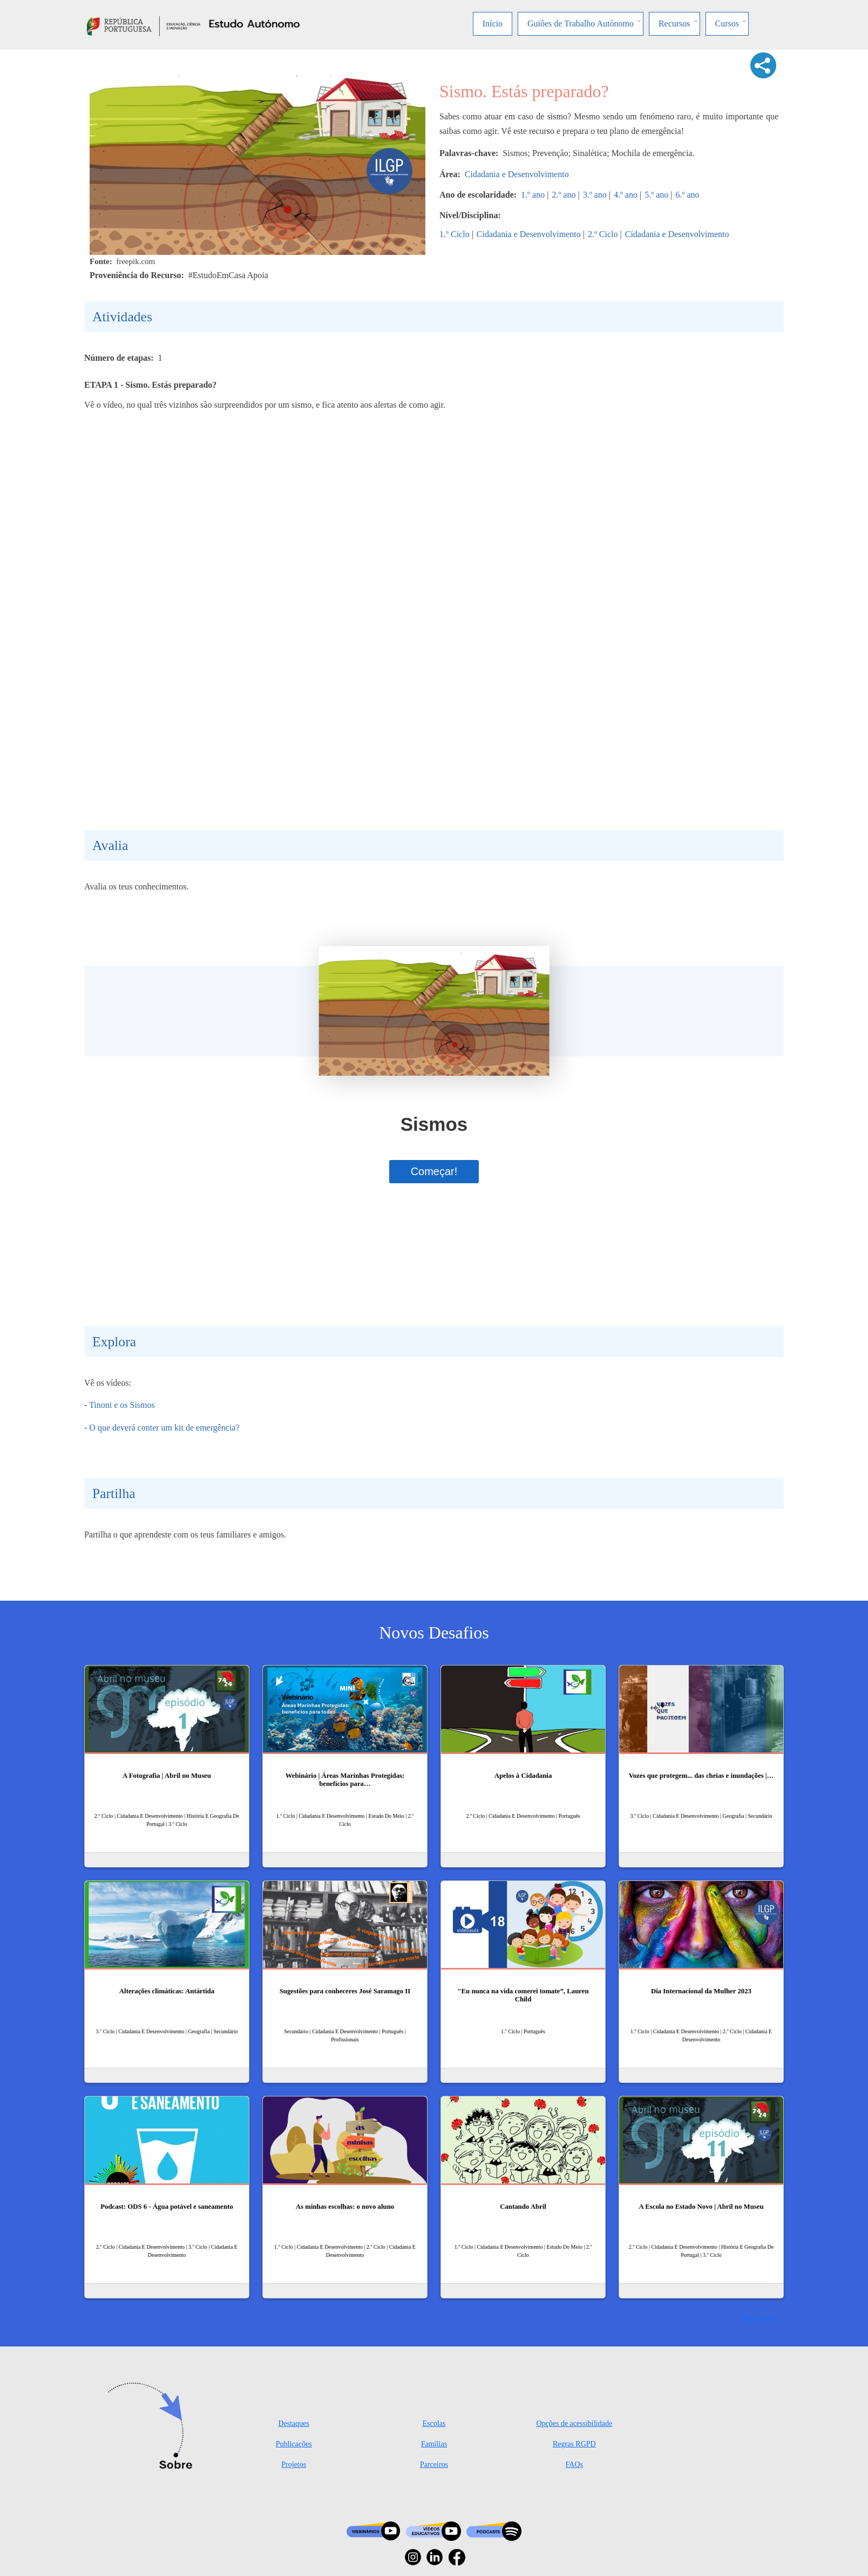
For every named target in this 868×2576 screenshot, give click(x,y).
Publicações (294, 2444)
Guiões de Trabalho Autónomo (580, 23)
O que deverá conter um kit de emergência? (164, 1427)
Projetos (293, 2464)
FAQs (574, 2464)
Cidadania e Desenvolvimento (517, 174)
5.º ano (656, 194)
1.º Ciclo (454, 234)
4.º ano (626, 194)
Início (493, 23)
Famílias (434, 2444)
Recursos (674, 23)
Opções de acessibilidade (574, 2423)
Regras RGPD (574, 2444)
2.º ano (563, 194)
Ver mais (755, 2318)
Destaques (293, 2423)
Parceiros (434, 2464)
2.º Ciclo (603, 234)
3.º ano (595, 194)
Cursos (727, 23)
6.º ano (687, 194)
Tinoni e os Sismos (122, 1405)
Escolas (434, 2423)
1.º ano (533, 194)
